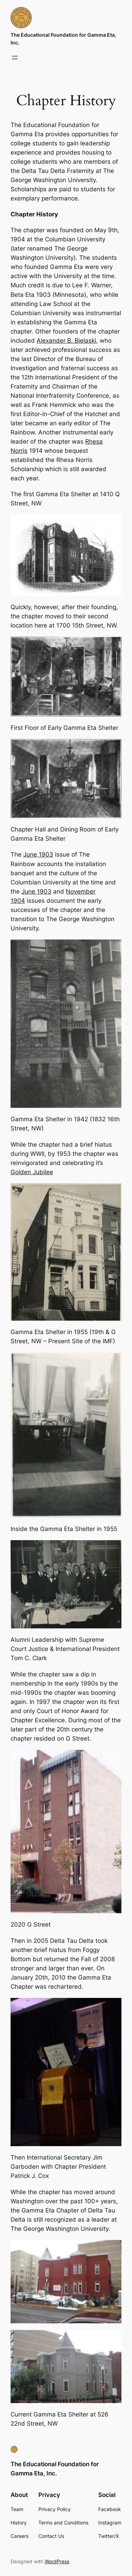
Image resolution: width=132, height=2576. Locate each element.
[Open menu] (15, 57)
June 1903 (38, 854)
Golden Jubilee (32, 1172)
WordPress (57, 2561)
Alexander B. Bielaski (66, 340)
